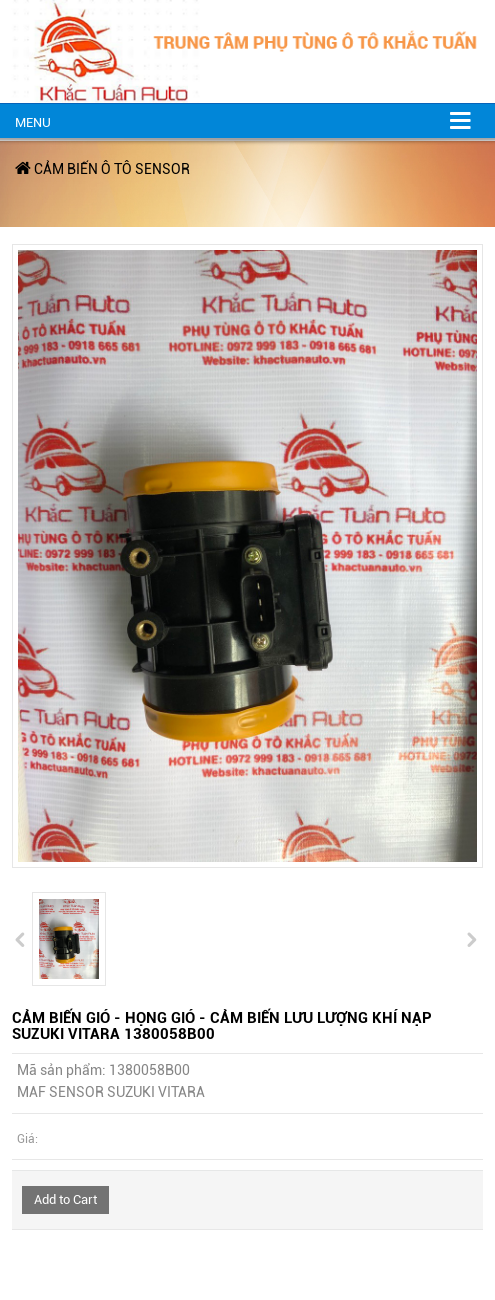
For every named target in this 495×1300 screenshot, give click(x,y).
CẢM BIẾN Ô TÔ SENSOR (112, 169)
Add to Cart (65, 1199)
